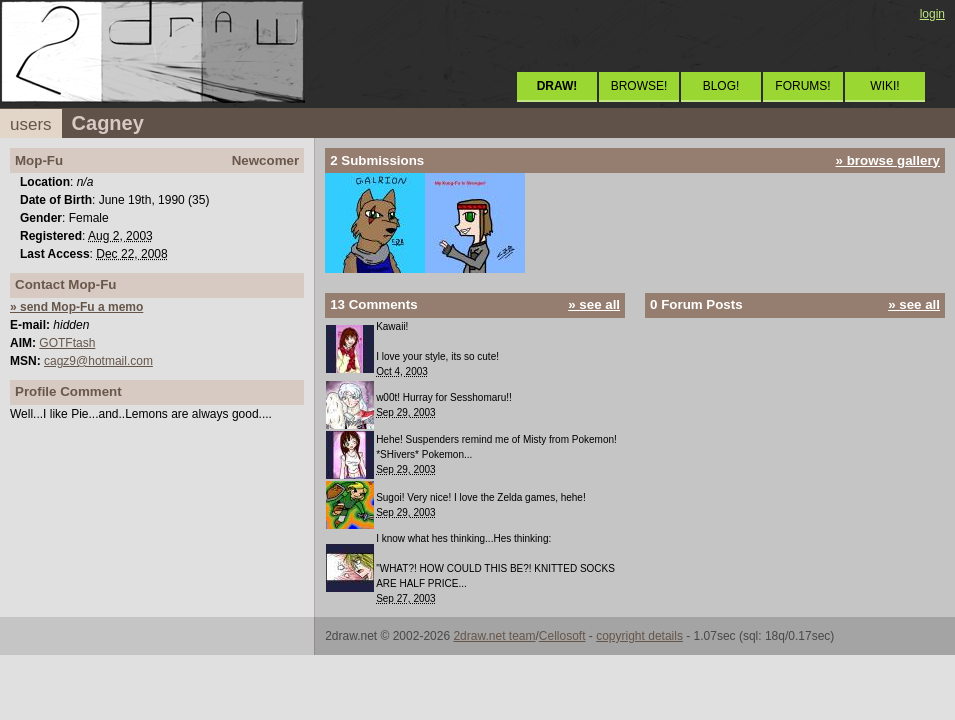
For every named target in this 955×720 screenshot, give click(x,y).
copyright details (639, 636)
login (932, 14)
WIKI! (884, 86)
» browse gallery (888, 160)
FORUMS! (802, 86)
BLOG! (721, 86)
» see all (594, 304)
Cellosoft (562, 636)
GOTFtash (67, 343)
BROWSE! (639, 86)
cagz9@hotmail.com (98, 361)
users (31, 124)
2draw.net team (494, 636)
